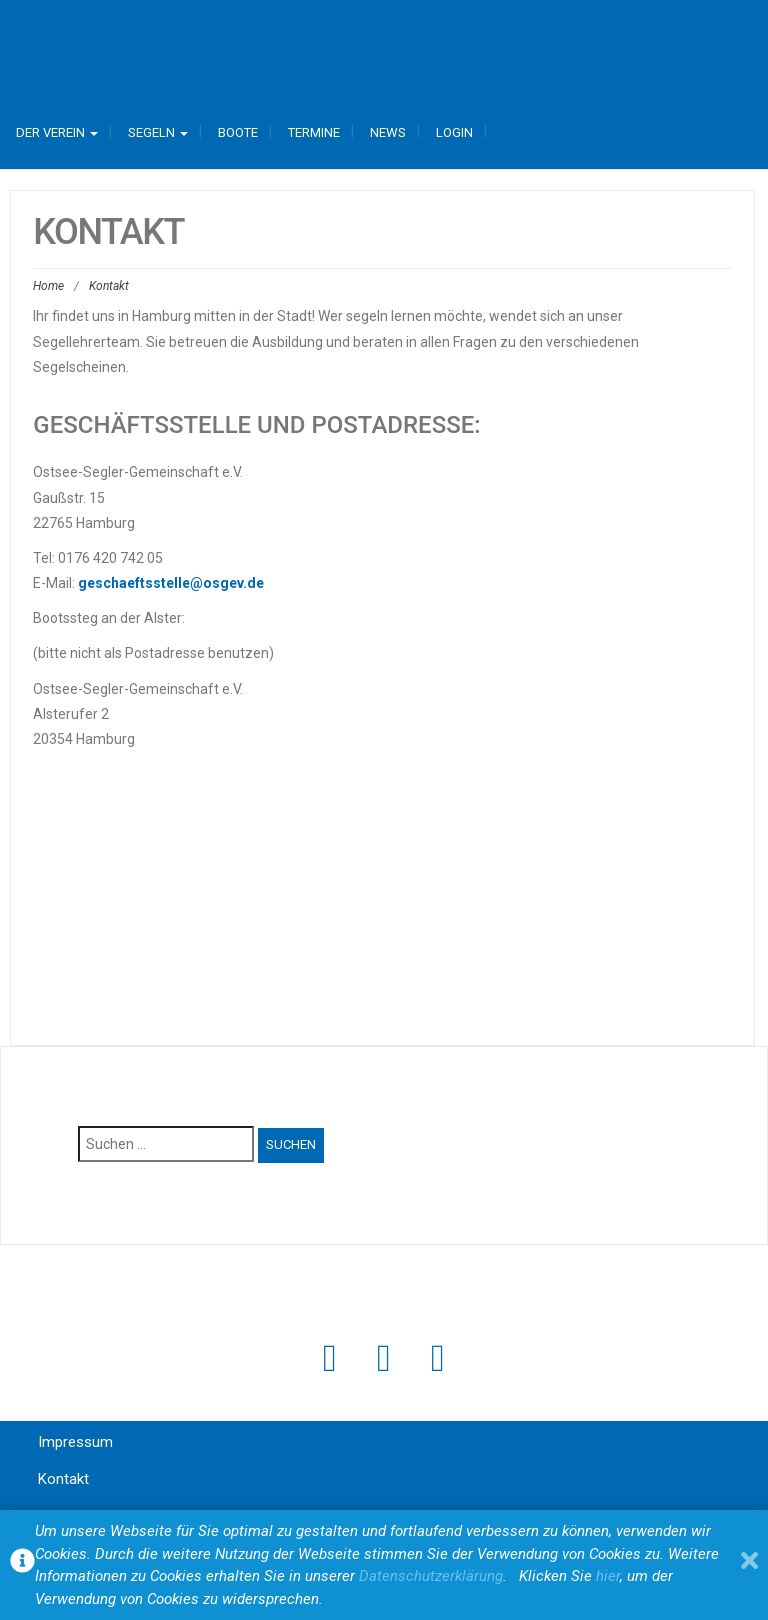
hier (608, 1576)
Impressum (75, 1442)
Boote (238, 132)
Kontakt (63, 1479)
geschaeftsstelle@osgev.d (167, 583)
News (388, 132)
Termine (314, 132)
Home (48, 286)
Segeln (158, 132)
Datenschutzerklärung (431, 1576)
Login (454, 132)
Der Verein (57, 132)
